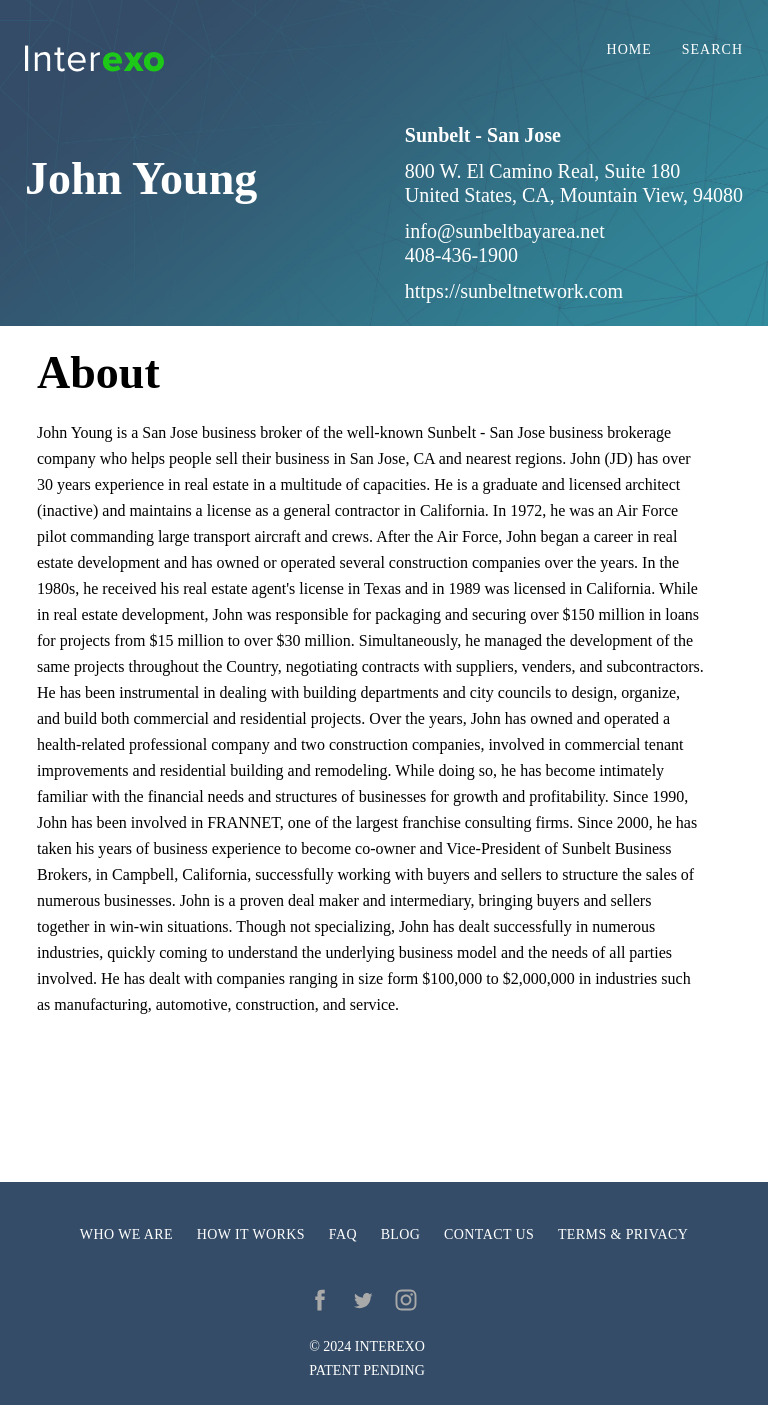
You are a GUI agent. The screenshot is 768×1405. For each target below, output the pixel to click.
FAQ (343, 1234)
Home (629, 50)
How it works (251, 1234)
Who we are (126, 1234)
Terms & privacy (623, 1234)
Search (712, 50)
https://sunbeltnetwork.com (514, 291)
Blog (401, 1234)
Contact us (489, 1234)
